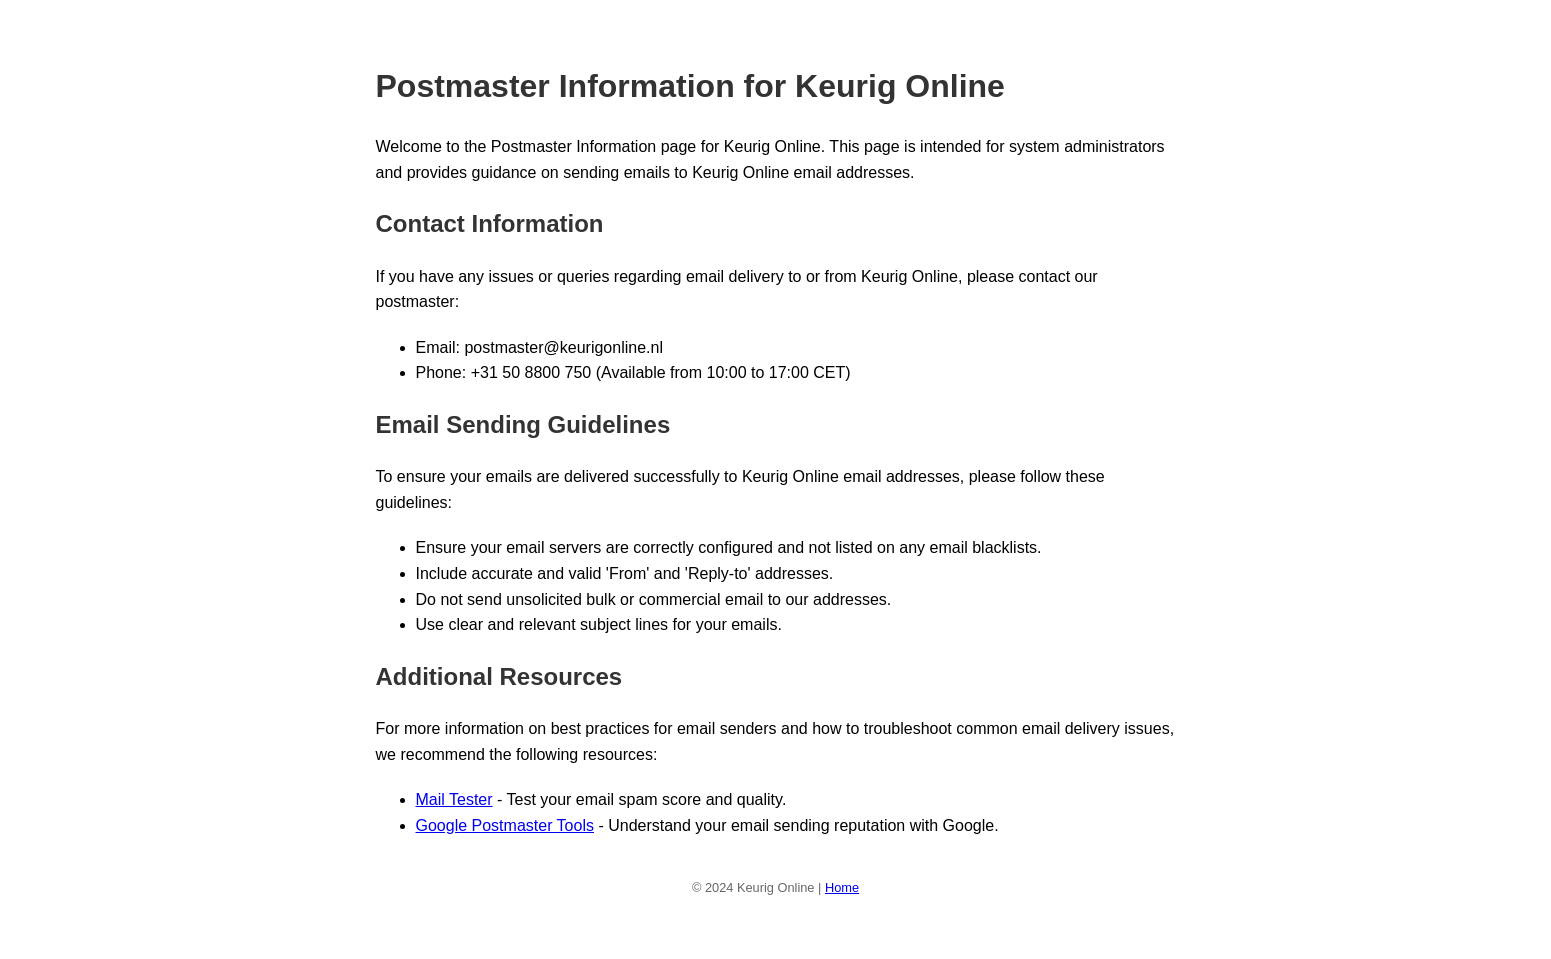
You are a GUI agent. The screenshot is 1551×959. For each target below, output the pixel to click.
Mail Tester (454, 799)
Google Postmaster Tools (505, 825)
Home (842, 887)
